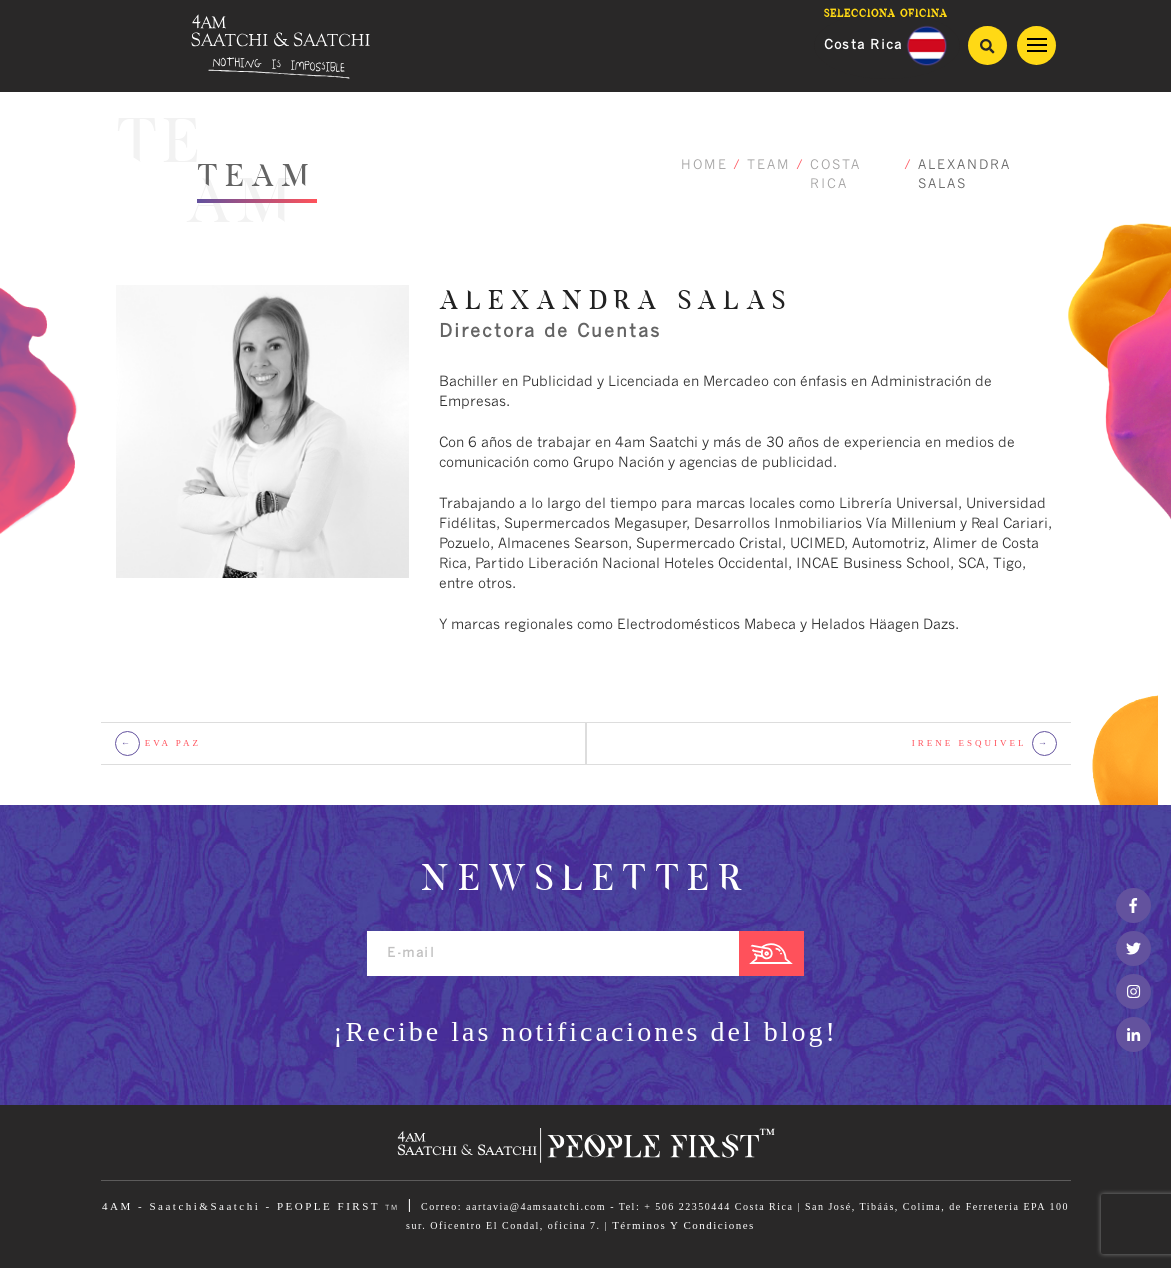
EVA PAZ (158, 743)
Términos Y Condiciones (683, 1225)
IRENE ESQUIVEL (984, 743)
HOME (704, 165)
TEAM (769, 165)
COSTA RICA (835, 175)
